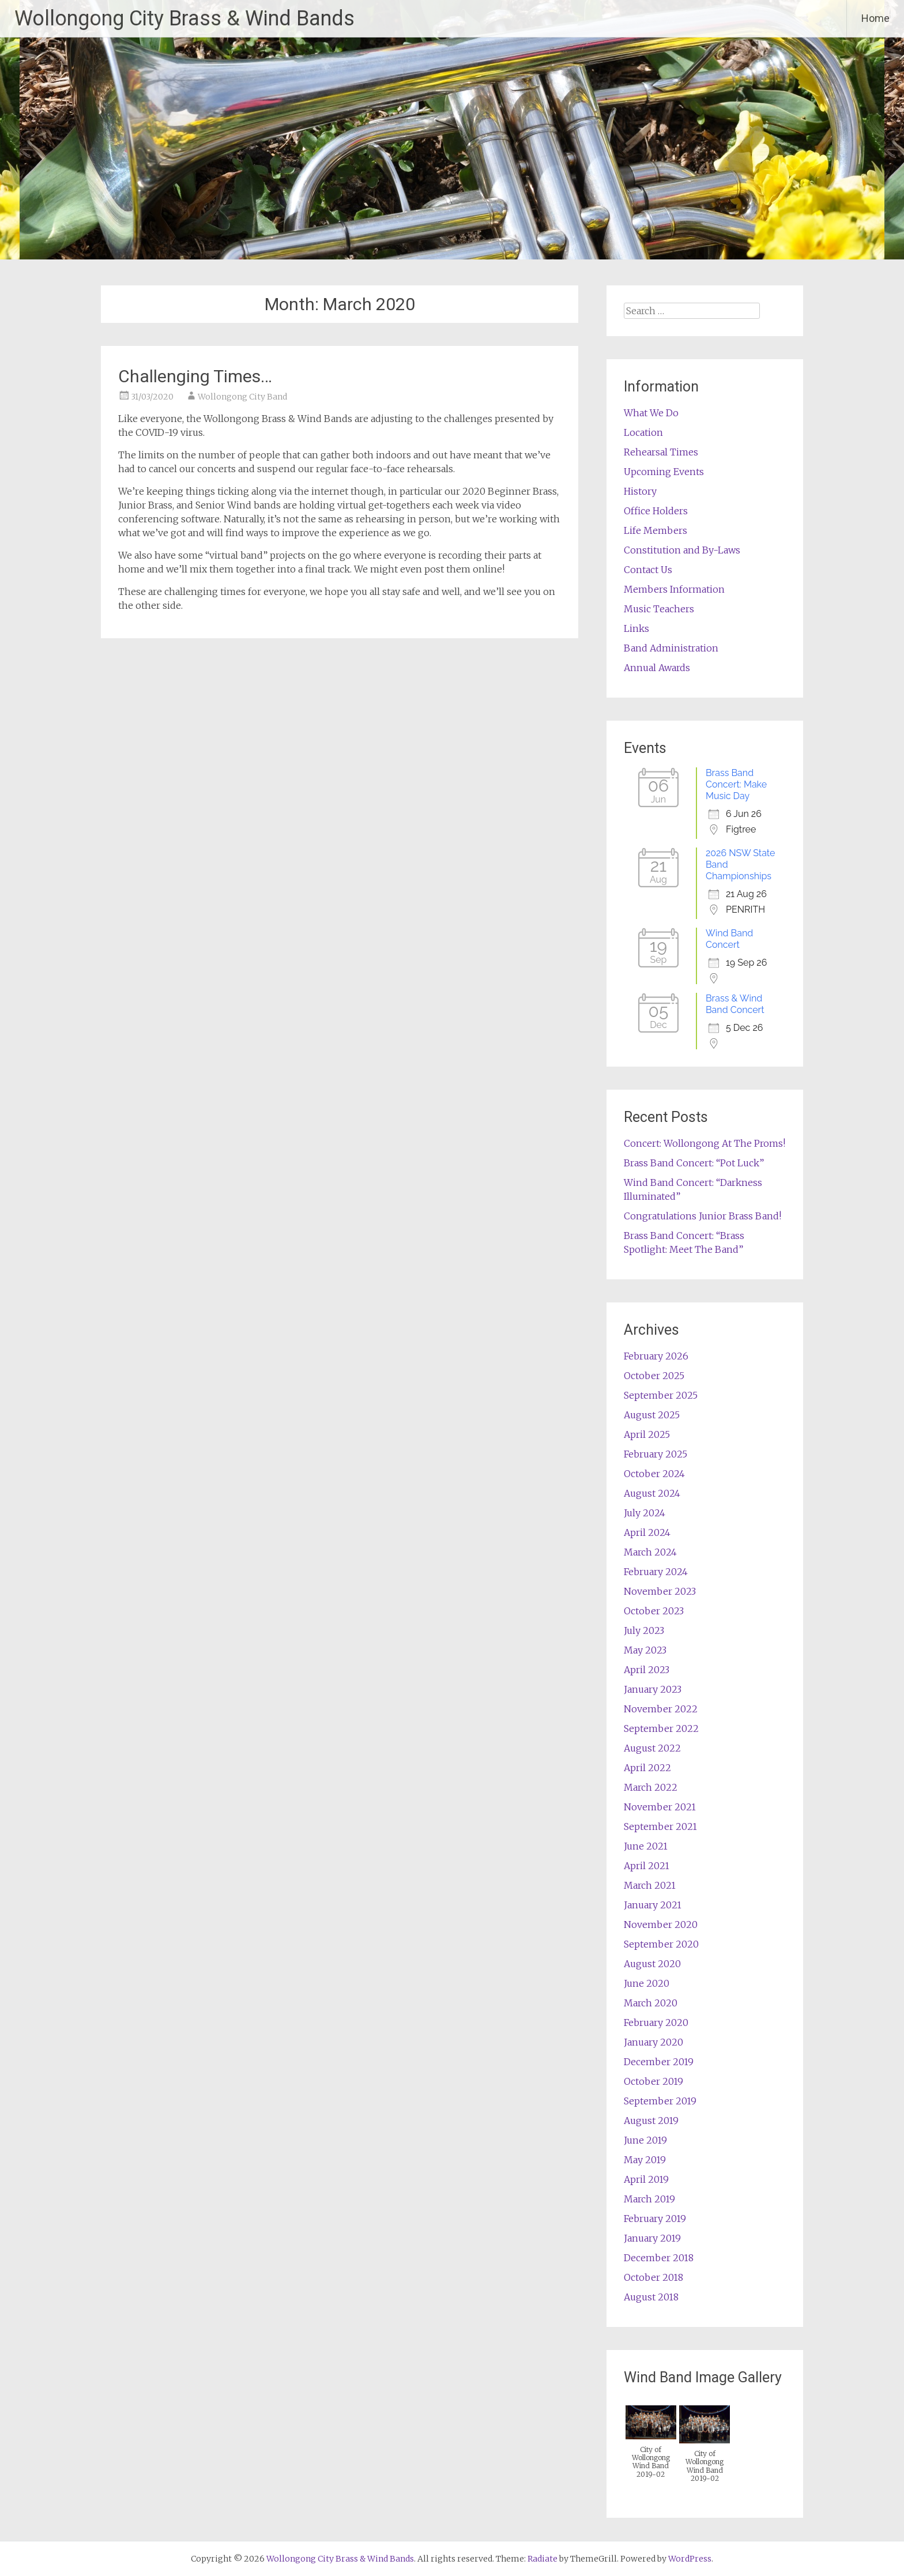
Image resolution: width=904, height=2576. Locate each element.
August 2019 (651, 2120)
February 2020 (656, 2022)
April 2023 (646, 1669)
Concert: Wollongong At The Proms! (704, 1143)
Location (643, 432)
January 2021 (652, 1905)
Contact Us (648, 569)
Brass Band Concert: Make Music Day (736, 784)
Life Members (655, 530)
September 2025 (661, 1395)
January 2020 (653, 2042)
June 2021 (646, 1846)
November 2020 (661, 1924)
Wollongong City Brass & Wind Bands (184, 18)
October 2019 (653, 2081)
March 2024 (650, 1552)
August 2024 (652, 1493)
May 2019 (645, 2160)
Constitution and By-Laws (682, 550)
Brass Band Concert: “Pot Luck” (694, 1163)
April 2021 (646, 1865)
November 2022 (661, 1709)
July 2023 (644, 1630)
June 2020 (646, 1983)
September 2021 (660, 1826)
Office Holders (656, 511)
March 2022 (650, 1787)
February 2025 (655, 1454)
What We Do (651, 413)
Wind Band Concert (729, 939)
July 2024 (644, 1513)
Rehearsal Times (661, 452)
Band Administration (671, 648)
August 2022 (652, 1748)
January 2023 (652, 1689)
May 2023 (645, 1650)
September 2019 (660, 2101)
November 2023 (660, 1591)
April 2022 (647, 1767)
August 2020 (652, 1963)
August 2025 (652, 1415)
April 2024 (647, 1532)
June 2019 (645, 2140)
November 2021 (660, 1807)
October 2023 (654, 1611)
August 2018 (651, 2297)
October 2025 (654, 1375)
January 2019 (652, 2238)
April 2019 (646, 2179)
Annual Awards (657, 667)
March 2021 (650, 1885)
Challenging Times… (195, 376)
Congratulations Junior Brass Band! (702, 1216)
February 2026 (656, 1356)
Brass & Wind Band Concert (735, 1004)
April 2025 (647, 1434)
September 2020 (661, 1944)
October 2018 (653, 2277)
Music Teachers (659, 609)
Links (636, 628)
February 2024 (656, 1571)
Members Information (674, 589)
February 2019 (655, 2218)
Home (875, 18)
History (640, 491)
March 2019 (649, 2199)
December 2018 (659, 2258)
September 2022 (661, 1728)
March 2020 (650, 2003)
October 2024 (654, 1473)
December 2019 (659, 2061)
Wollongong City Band (242, 396)
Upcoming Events (664, 471)
